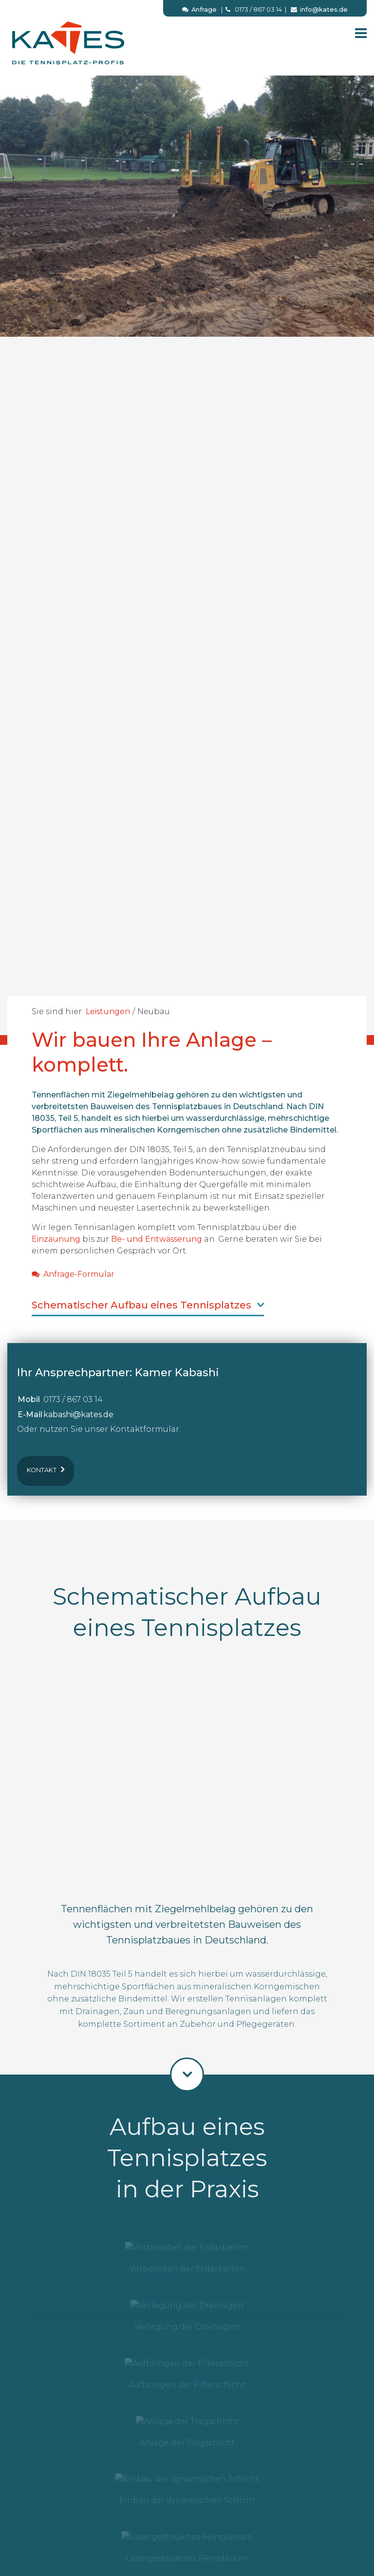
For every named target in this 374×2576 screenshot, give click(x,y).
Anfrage (199, 9)
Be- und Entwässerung (156, 1239)
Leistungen (108, 1011)
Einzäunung (56, 1239)
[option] (187, 545)
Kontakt (45, 1469)
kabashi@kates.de (78, 1414)
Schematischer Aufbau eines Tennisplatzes (148, 1305)
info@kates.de (319, 9)
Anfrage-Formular (73, 1274)
